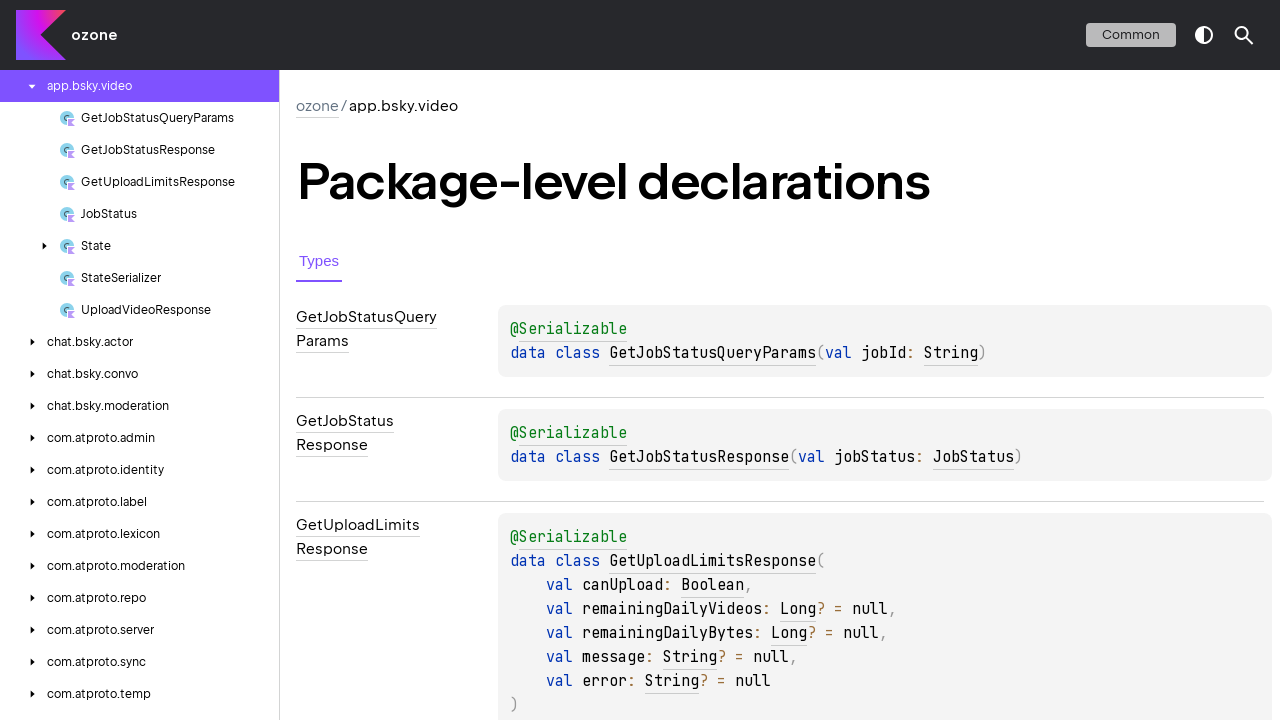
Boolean (712, 585)
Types (319, 260)
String (951, 353)
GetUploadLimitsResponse (712, 561)
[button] (1244, 35)
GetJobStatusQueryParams (712, 353)
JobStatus (973, 457)
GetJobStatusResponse (699, 457)
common (1131, 34)
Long (798, 609)
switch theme (1204, 35)
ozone (94, 35)
